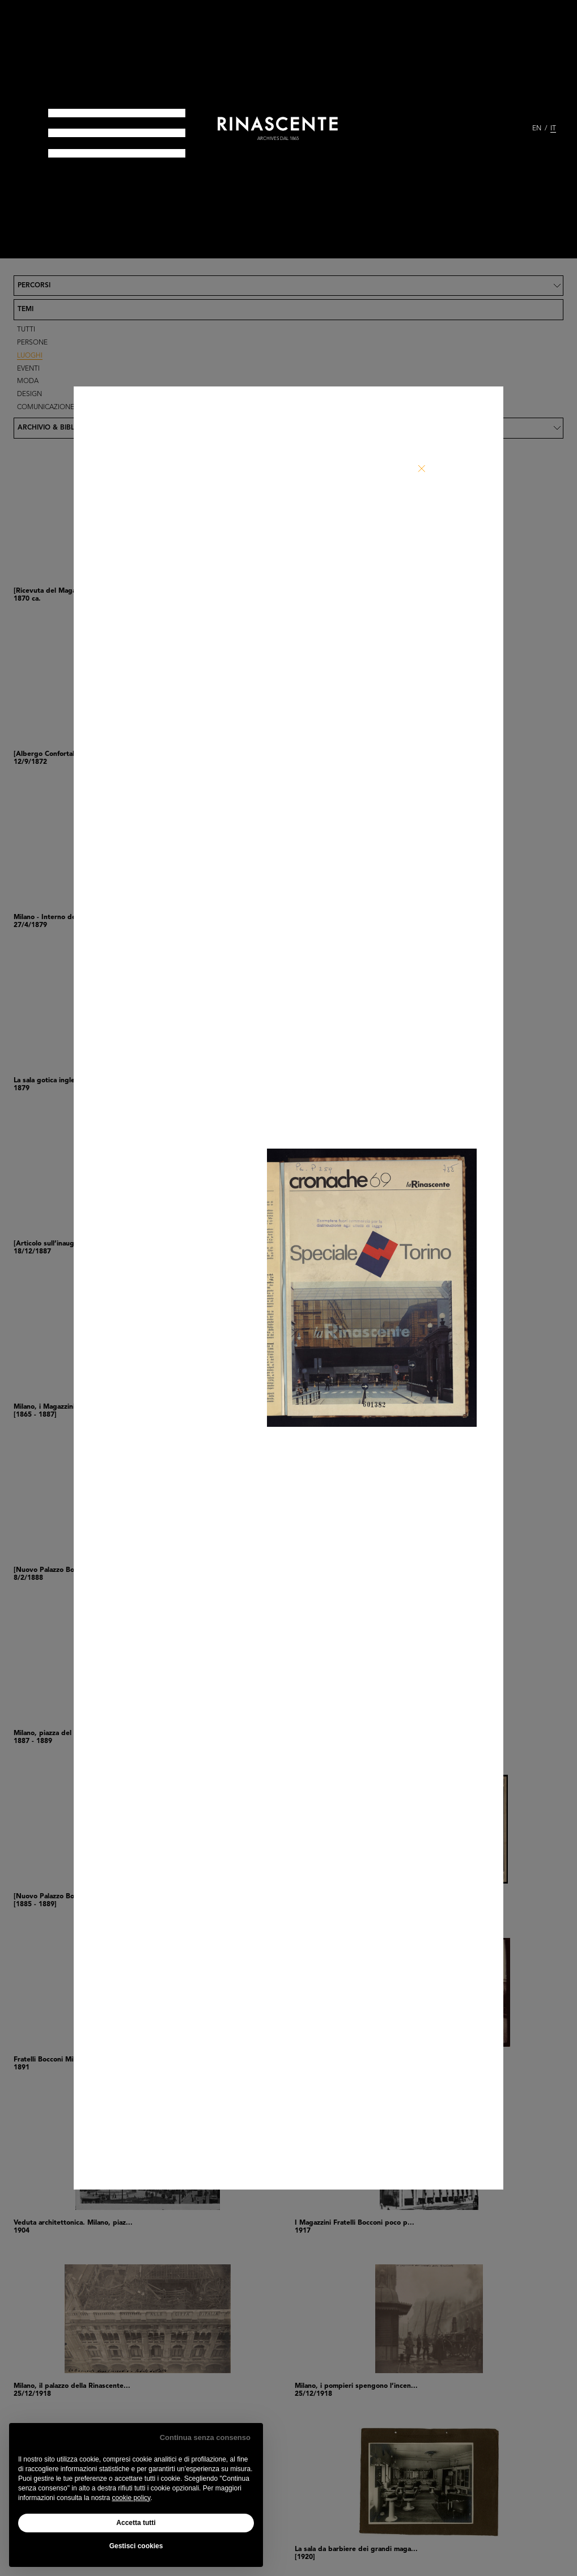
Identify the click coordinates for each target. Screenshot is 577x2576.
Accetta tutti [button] (135, 2523)
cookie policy (131, 2498)
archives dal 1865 (278, 139)
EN (536, 128)
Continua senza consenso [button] (205, 2437)
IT (553, 128)
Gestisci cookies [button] (136, 2546)
